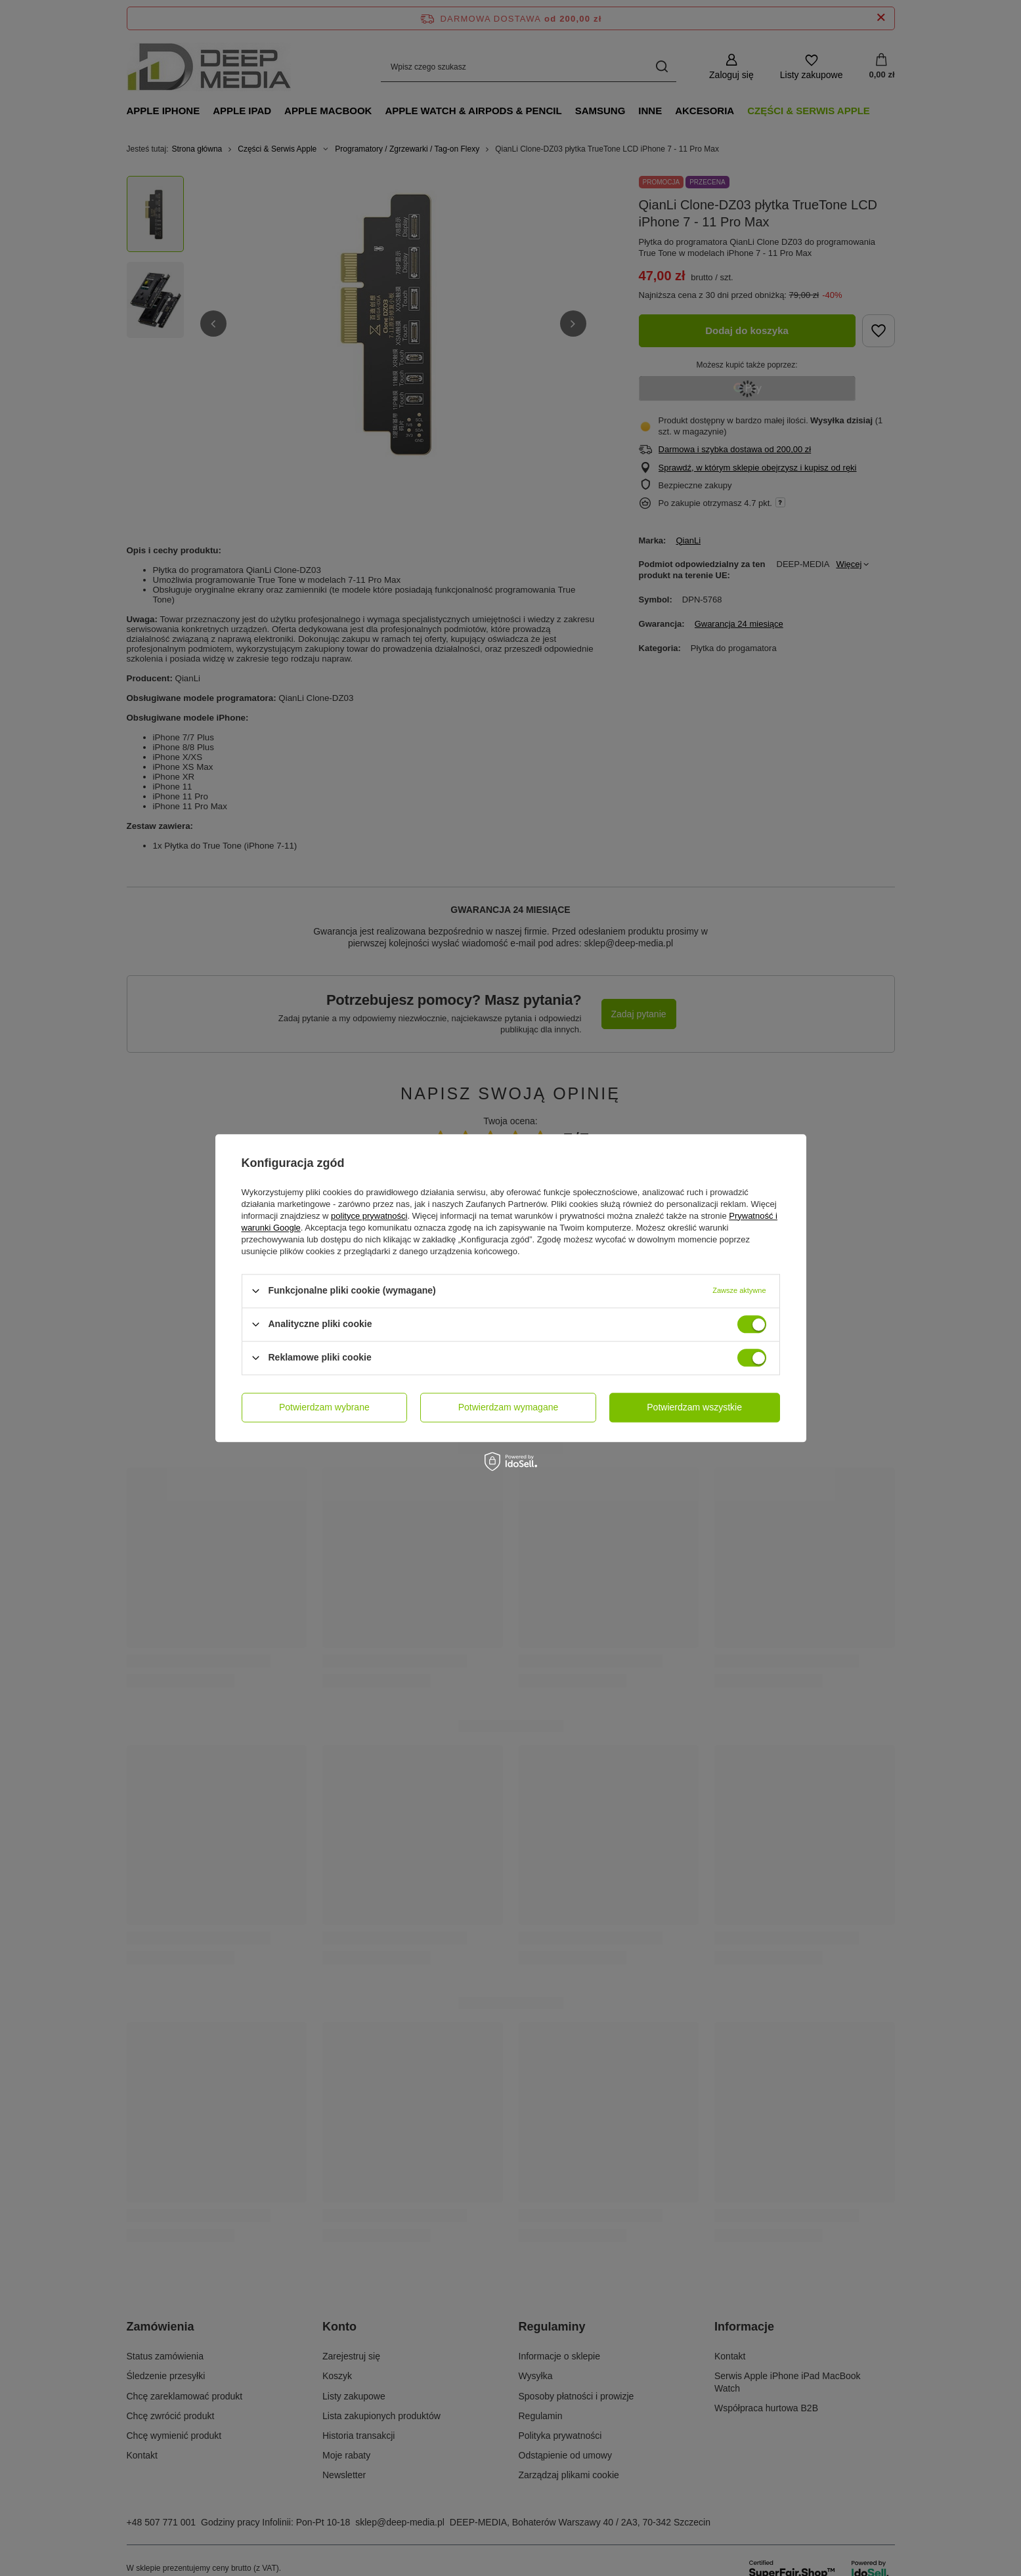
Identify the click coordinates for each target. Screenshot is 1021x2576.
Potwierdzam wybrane (324, 1407)
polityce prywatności (369, 1216)
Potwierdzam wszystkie (694, 1407)
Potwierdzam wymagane (508, 1407)
